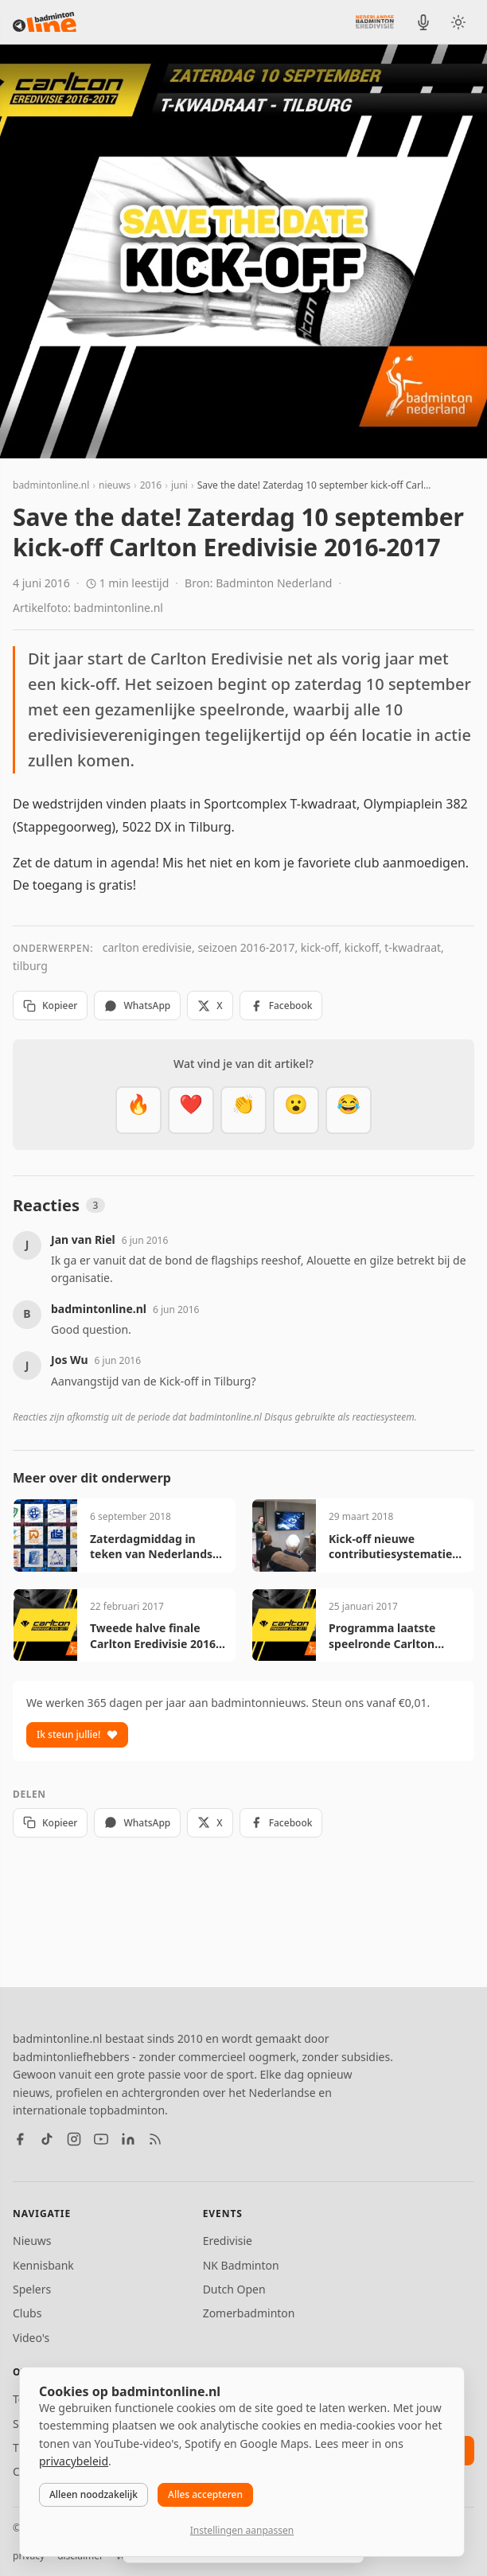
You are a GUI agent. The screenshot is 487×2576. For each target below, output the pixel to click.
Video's (31, 2337)
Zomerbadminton (249, 2313)
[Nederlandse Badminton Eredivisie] (375, 21)
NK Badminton (241, 2265)
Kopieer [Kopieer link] (50, 1005)
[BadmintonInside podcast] (423, 22)
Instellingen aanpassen (242, 2530)
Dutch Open (234, 2289)
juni (179, 485)
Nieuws (32, 2240)
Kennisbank (43, 2265)
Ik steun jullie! (77, 1734)
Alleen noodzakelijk (93, 2494)
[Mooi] (191, 1110)
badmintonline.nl (51, 485)
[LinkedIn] (128, 2139)
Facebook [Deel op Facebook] (281, 1005)
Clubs (27, 2313)
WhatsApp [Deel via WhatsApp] (137, 1005)
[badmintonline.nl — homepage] (44, 22)
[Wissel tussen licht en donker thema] (458, 22)
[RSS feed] (155, 2139)
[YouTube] (101, 2139)
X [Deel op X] (209, 1005)
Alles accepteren (205, 2494)
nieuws (115, 485)
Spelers (32, 2289)
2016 (151, 485)
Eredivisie (227, 2240)
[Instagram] (74, 2139)
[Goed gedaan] (243, 1110)
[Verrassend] (296, 1110)
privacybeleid (73, 2461)
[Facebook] (20, 2139)
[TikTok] (47, 2139)
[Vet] (138, 1110)
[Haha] (348, 1110)
